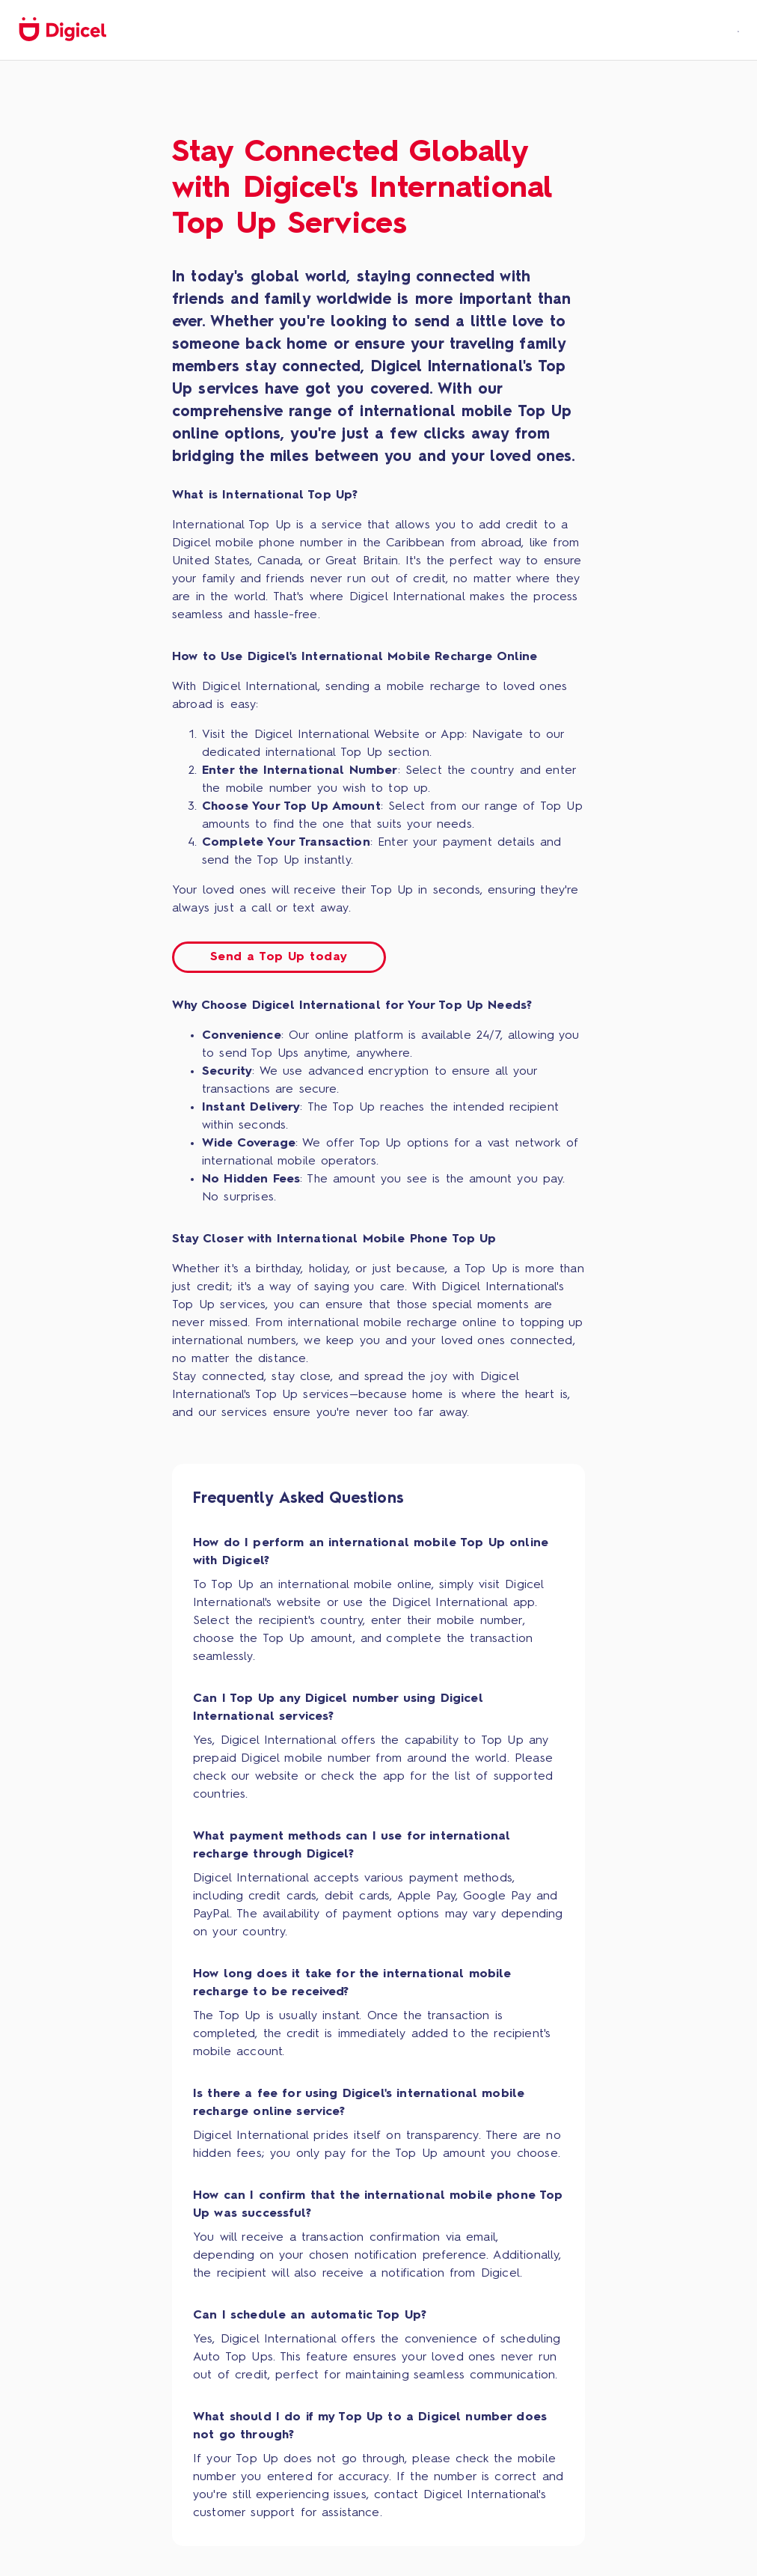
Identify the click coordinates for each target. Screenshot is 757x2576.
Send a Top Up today (279, 957)
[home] (62, 30)
